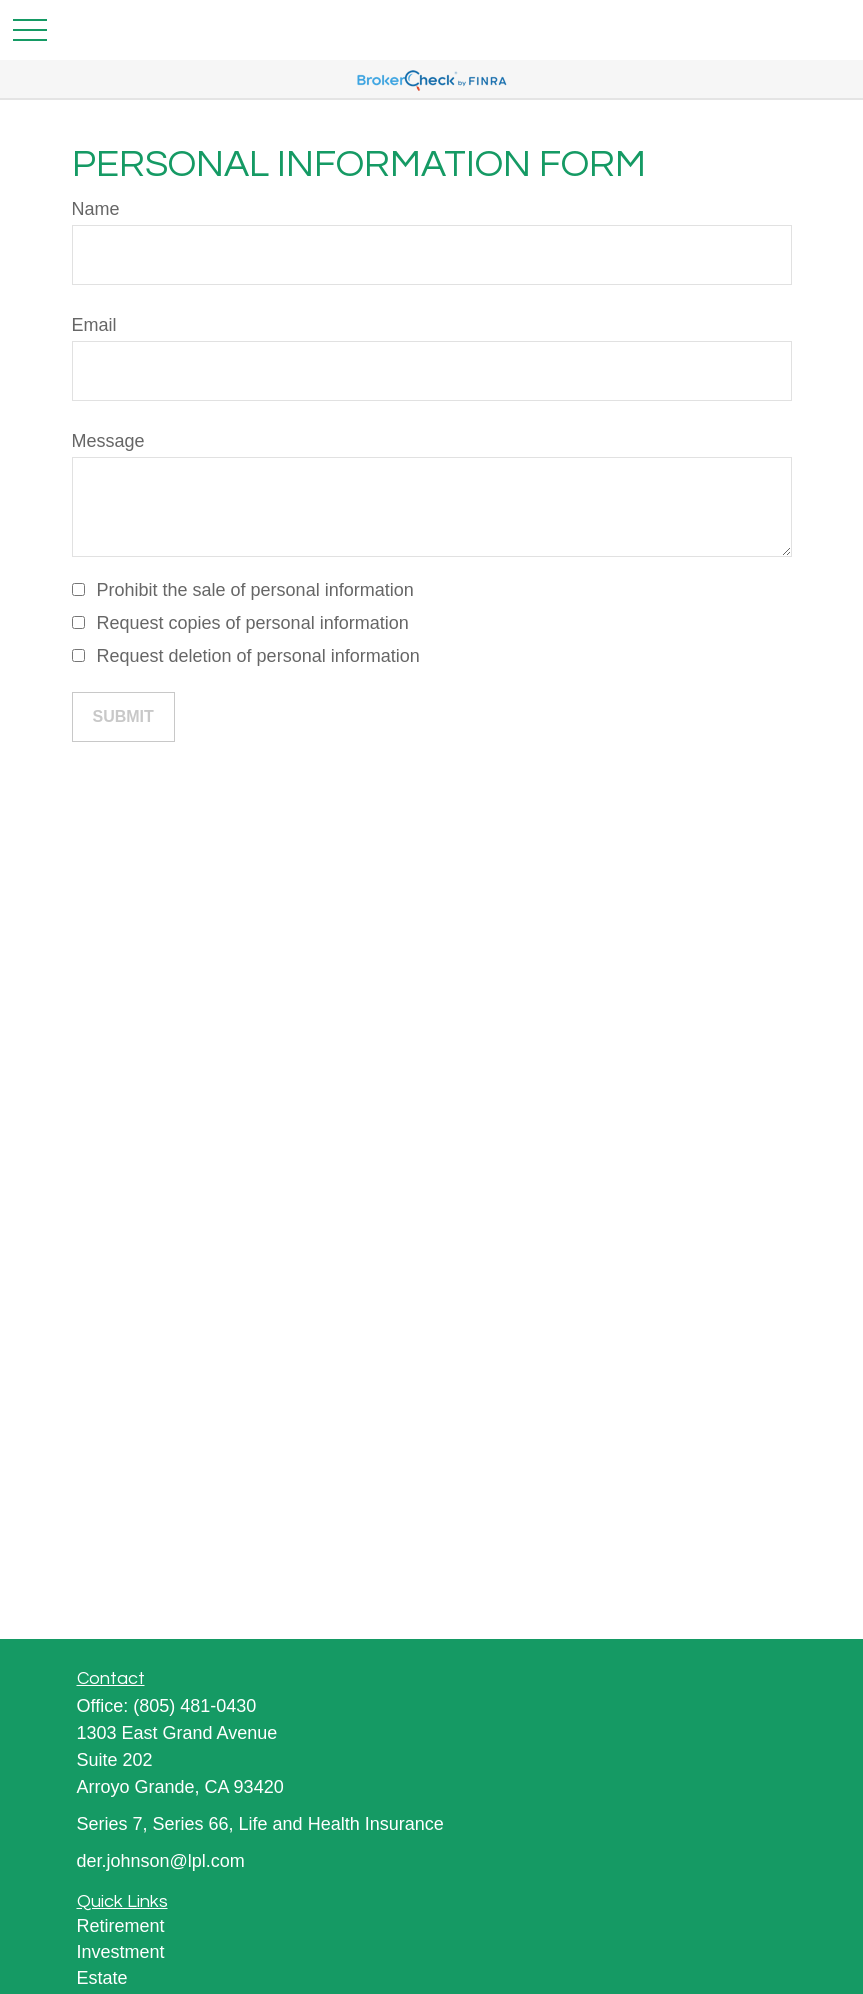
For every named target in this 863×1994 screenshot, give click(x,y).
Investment (121, 1952)
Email (94, 325)
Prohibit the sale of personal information (255, 590)
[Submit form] (123, 717)
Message (108, 441)
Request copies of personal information (253, 623)
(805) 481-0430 (194, 1706)
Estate (102, 1978)
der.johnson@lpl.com (161, 1861)
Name (96, 209)
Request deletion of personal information (258, 656)
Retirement (121, 1926)
